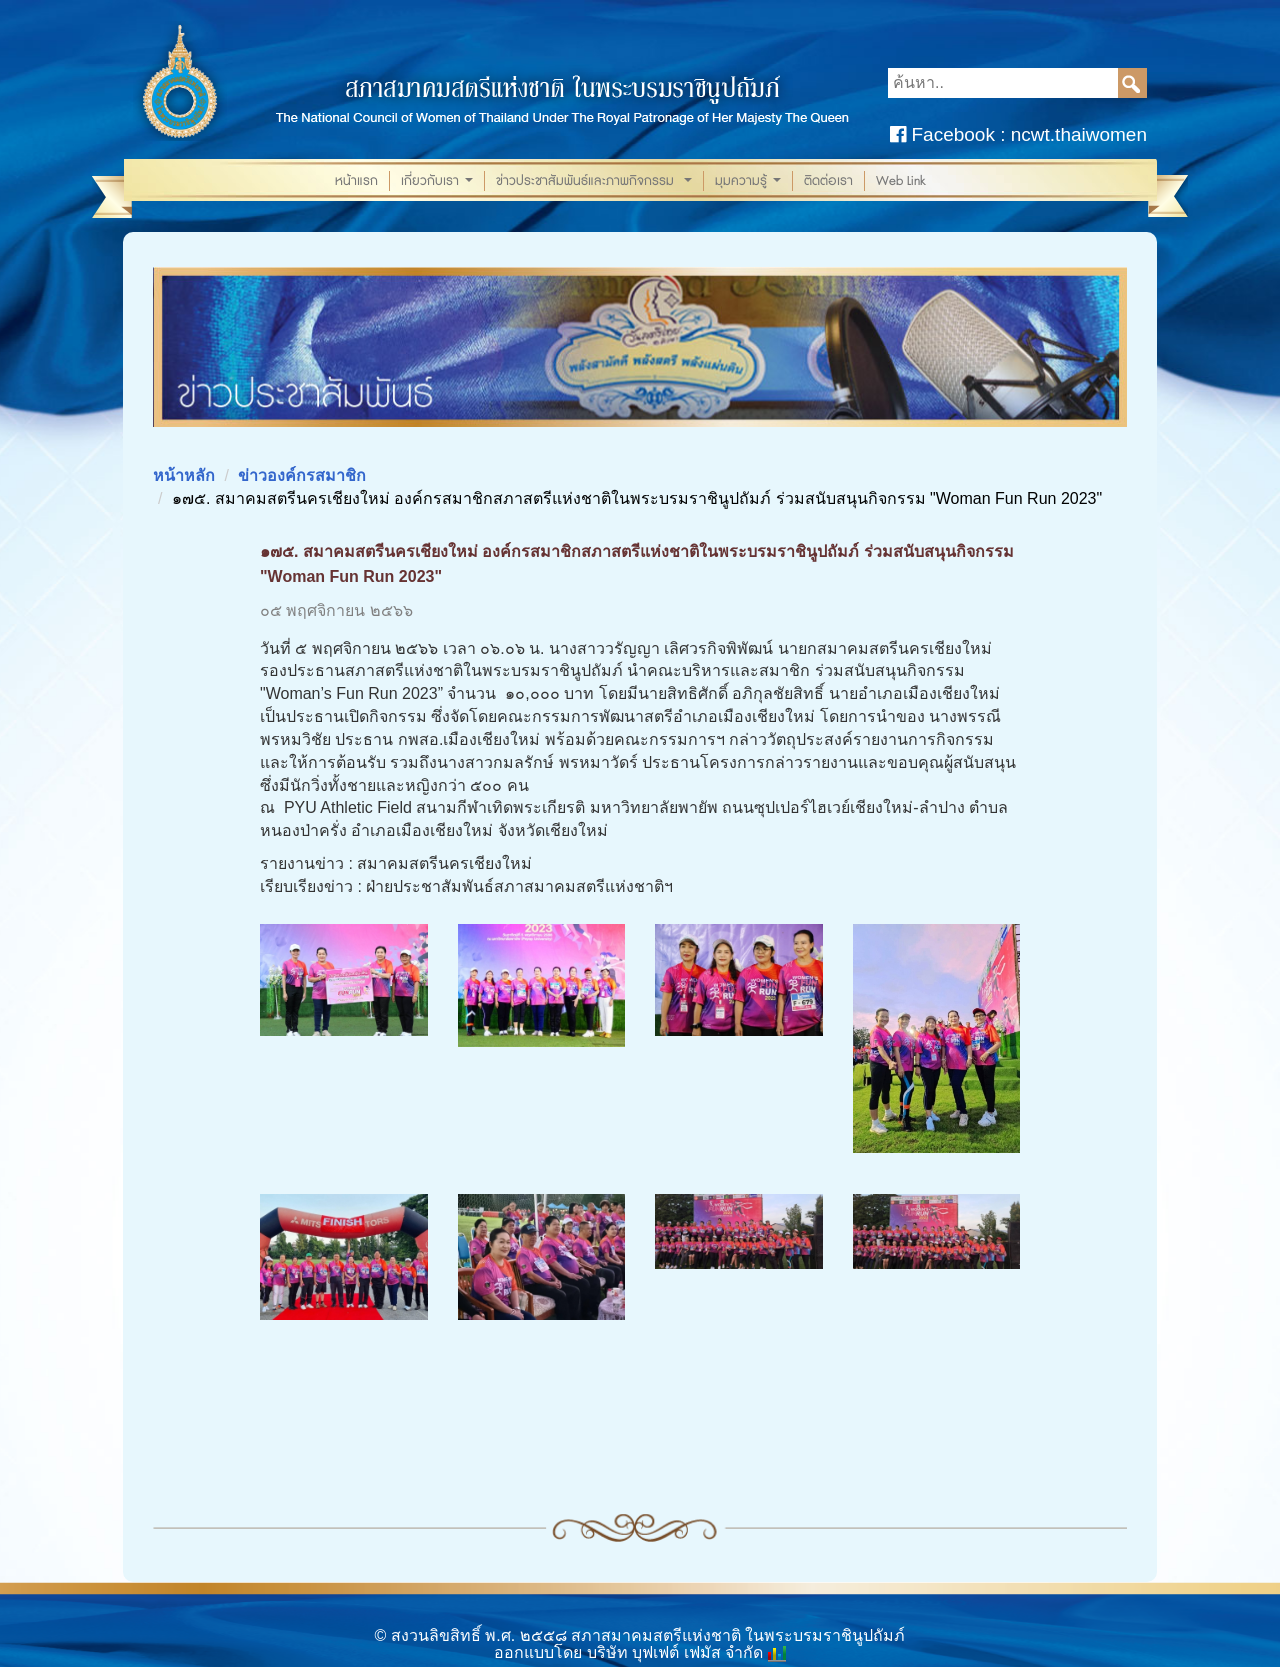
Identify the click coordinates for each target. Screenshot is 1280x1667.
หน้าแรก (356, 181)
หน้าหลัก (184, 475)
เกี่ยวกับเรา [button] (439, 181)
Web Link (901, 181)
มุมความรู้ (750, 181)
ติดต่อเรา (828, 181)
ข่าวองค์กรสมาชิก (302, 475)
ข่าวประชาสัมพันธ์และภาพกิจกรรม (596, 181)
